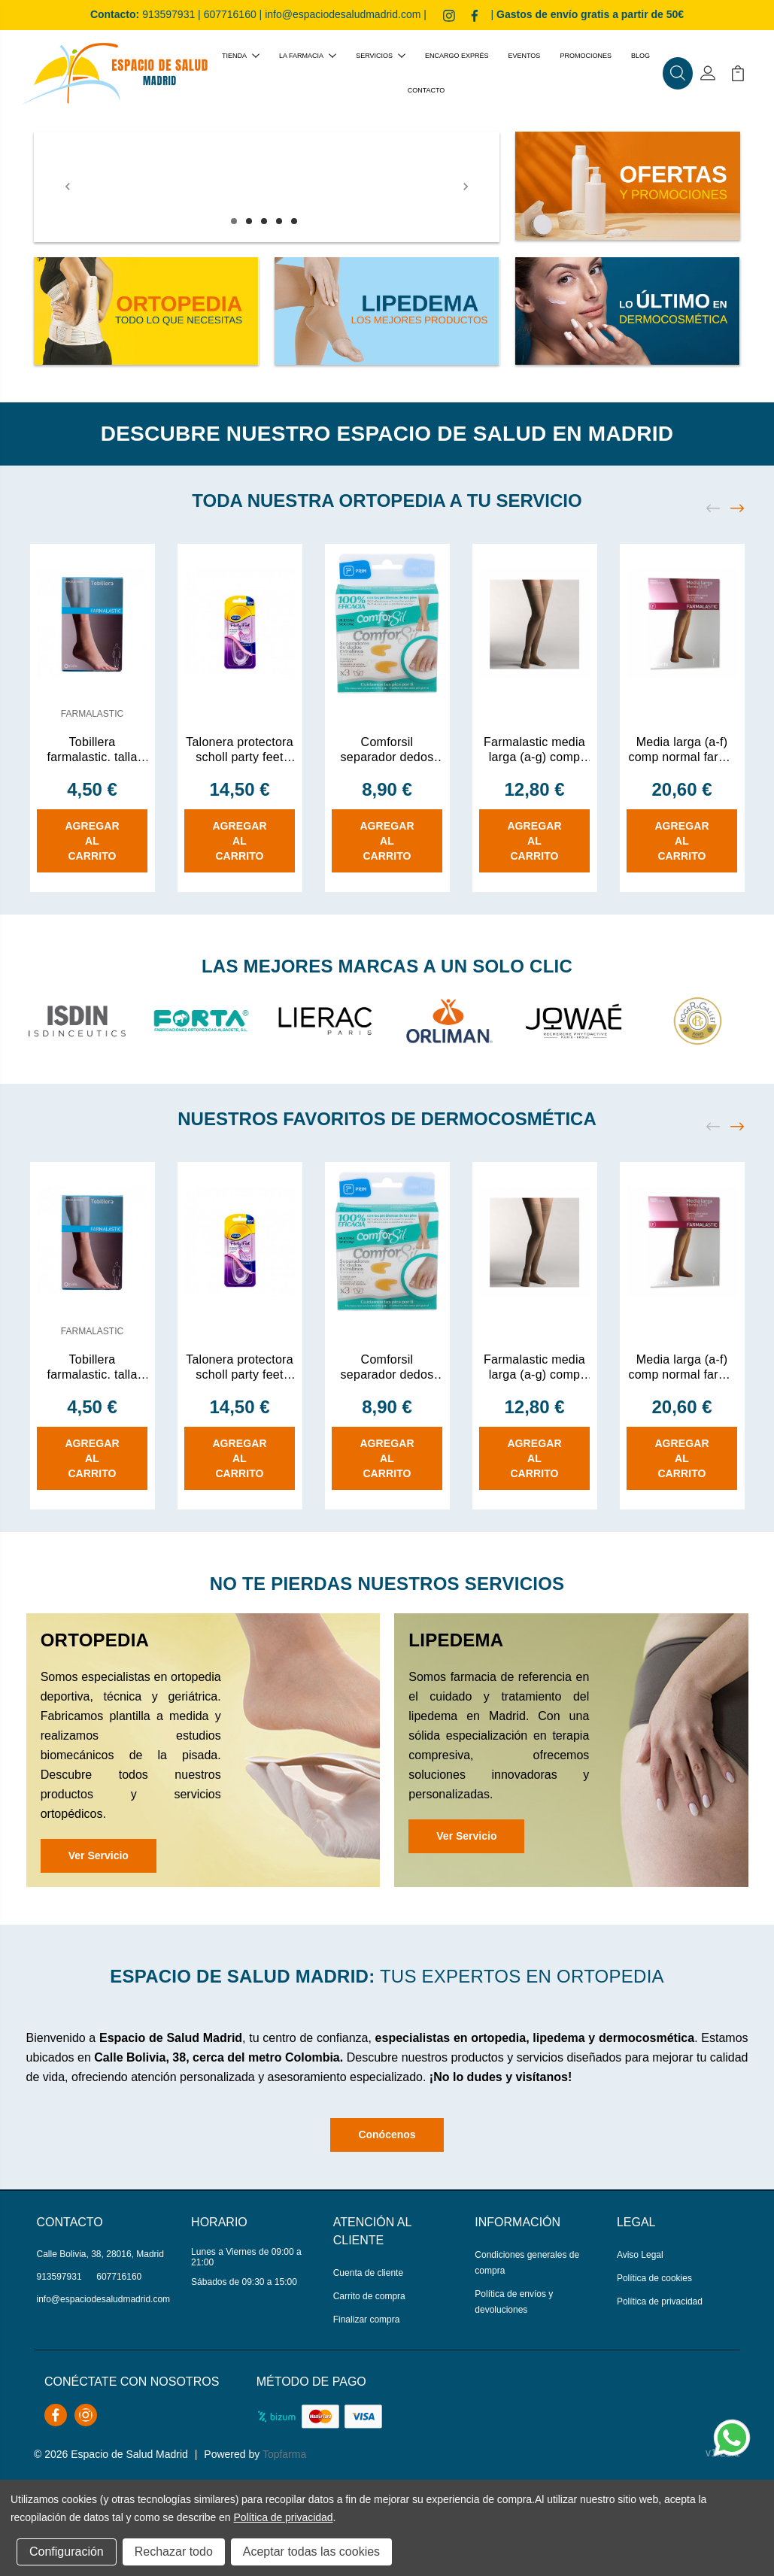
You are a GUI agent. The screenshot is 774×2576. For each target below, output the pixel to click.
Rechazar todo (174, 2551)
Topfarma (284, 2454)
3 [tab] (264, 221)
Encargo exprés (457, 55)
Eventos (524, 55)
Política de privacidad (660, 2301)
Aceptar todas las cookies (311, 2551)
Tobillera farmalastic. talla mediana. (92, 750)
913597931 (168, 14)
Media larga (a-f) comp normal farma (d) (681, 750)
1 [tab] (234, 221)
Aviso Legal (640, 2255)
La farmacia (307, 55)
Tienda (241, 55)
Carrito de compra (369, 2296)
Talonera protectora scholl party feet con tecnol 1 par (239, 750)
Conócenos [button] (386, 2134)
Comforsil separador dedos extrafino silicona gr (387, 750)
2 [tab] (249, 221)
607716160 (230, 14)
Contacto (426, 90)
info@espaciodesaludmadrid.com (342, 14)
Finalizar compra (366, 2319)
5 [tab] (294, 221)
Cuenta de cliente (368, 2273)
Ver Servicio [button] (98, 1855)
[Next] (466, 186)
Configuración (66, 2551)
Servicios (380, 55)
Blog (640, 55)
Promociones (586, 55)
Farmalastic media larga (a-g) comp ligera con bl (534, 750)
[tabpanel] (266, 187)
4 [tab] (279, 221)
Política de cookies (654, 2278)
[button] (678, 74)
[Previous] (68, 186)
